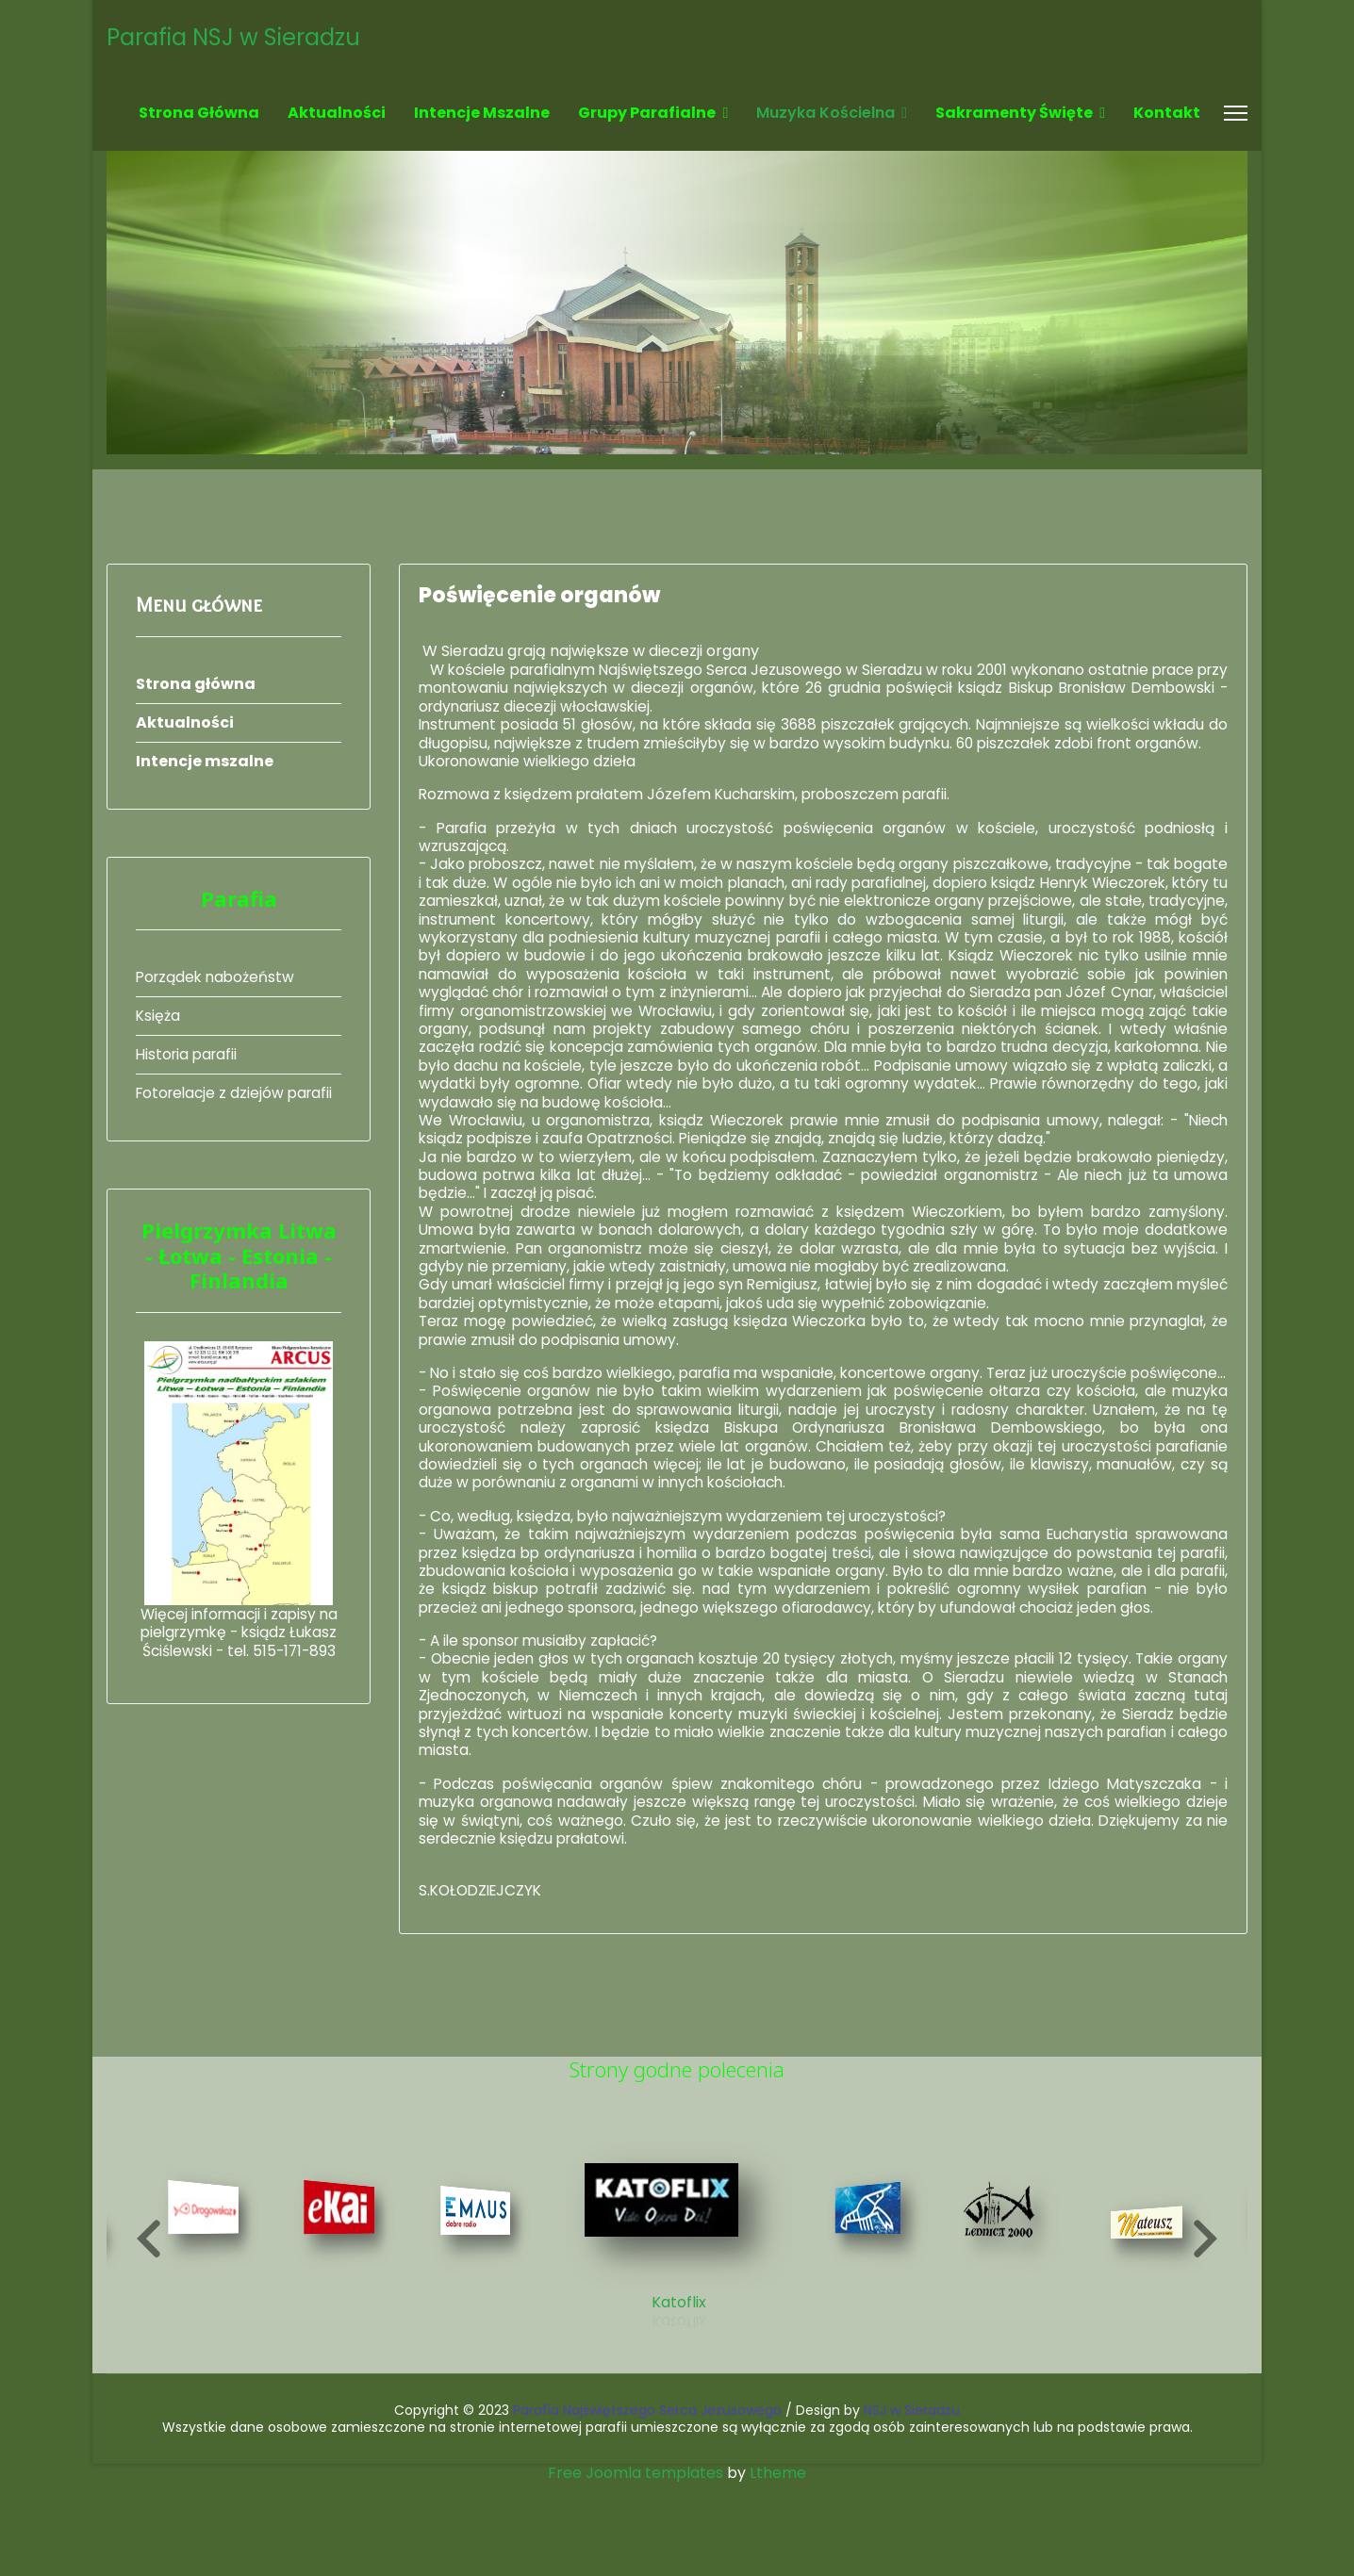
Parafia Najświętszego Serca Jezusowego (647, 2502)
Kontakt (1166, 112)
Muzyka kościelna (825, 112)
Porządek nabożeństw (218, 977)
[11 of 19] (876, 2319)
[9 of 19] (479, 2322)
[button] (149, 2331)
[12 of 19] (1006, 2322)
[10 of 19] (677, 2318)
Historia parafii (189, 1054)
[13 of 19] (1154, 2332)
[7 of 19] (206, 2319)
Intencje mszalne (482, 112)
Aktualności (337, 112)
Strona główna (199, 112)
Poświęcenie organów (539, 595)
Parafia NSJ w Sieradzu (233, 37)
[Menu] (1235, 113)
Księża (158, 1015)
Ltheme (778, 2565)
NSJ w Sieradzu (912, 2502)
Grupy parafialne (647, 112)
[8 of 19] (342, 2319)
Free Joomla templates (635, 2565)
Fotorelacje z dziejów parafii (238, 1093)
